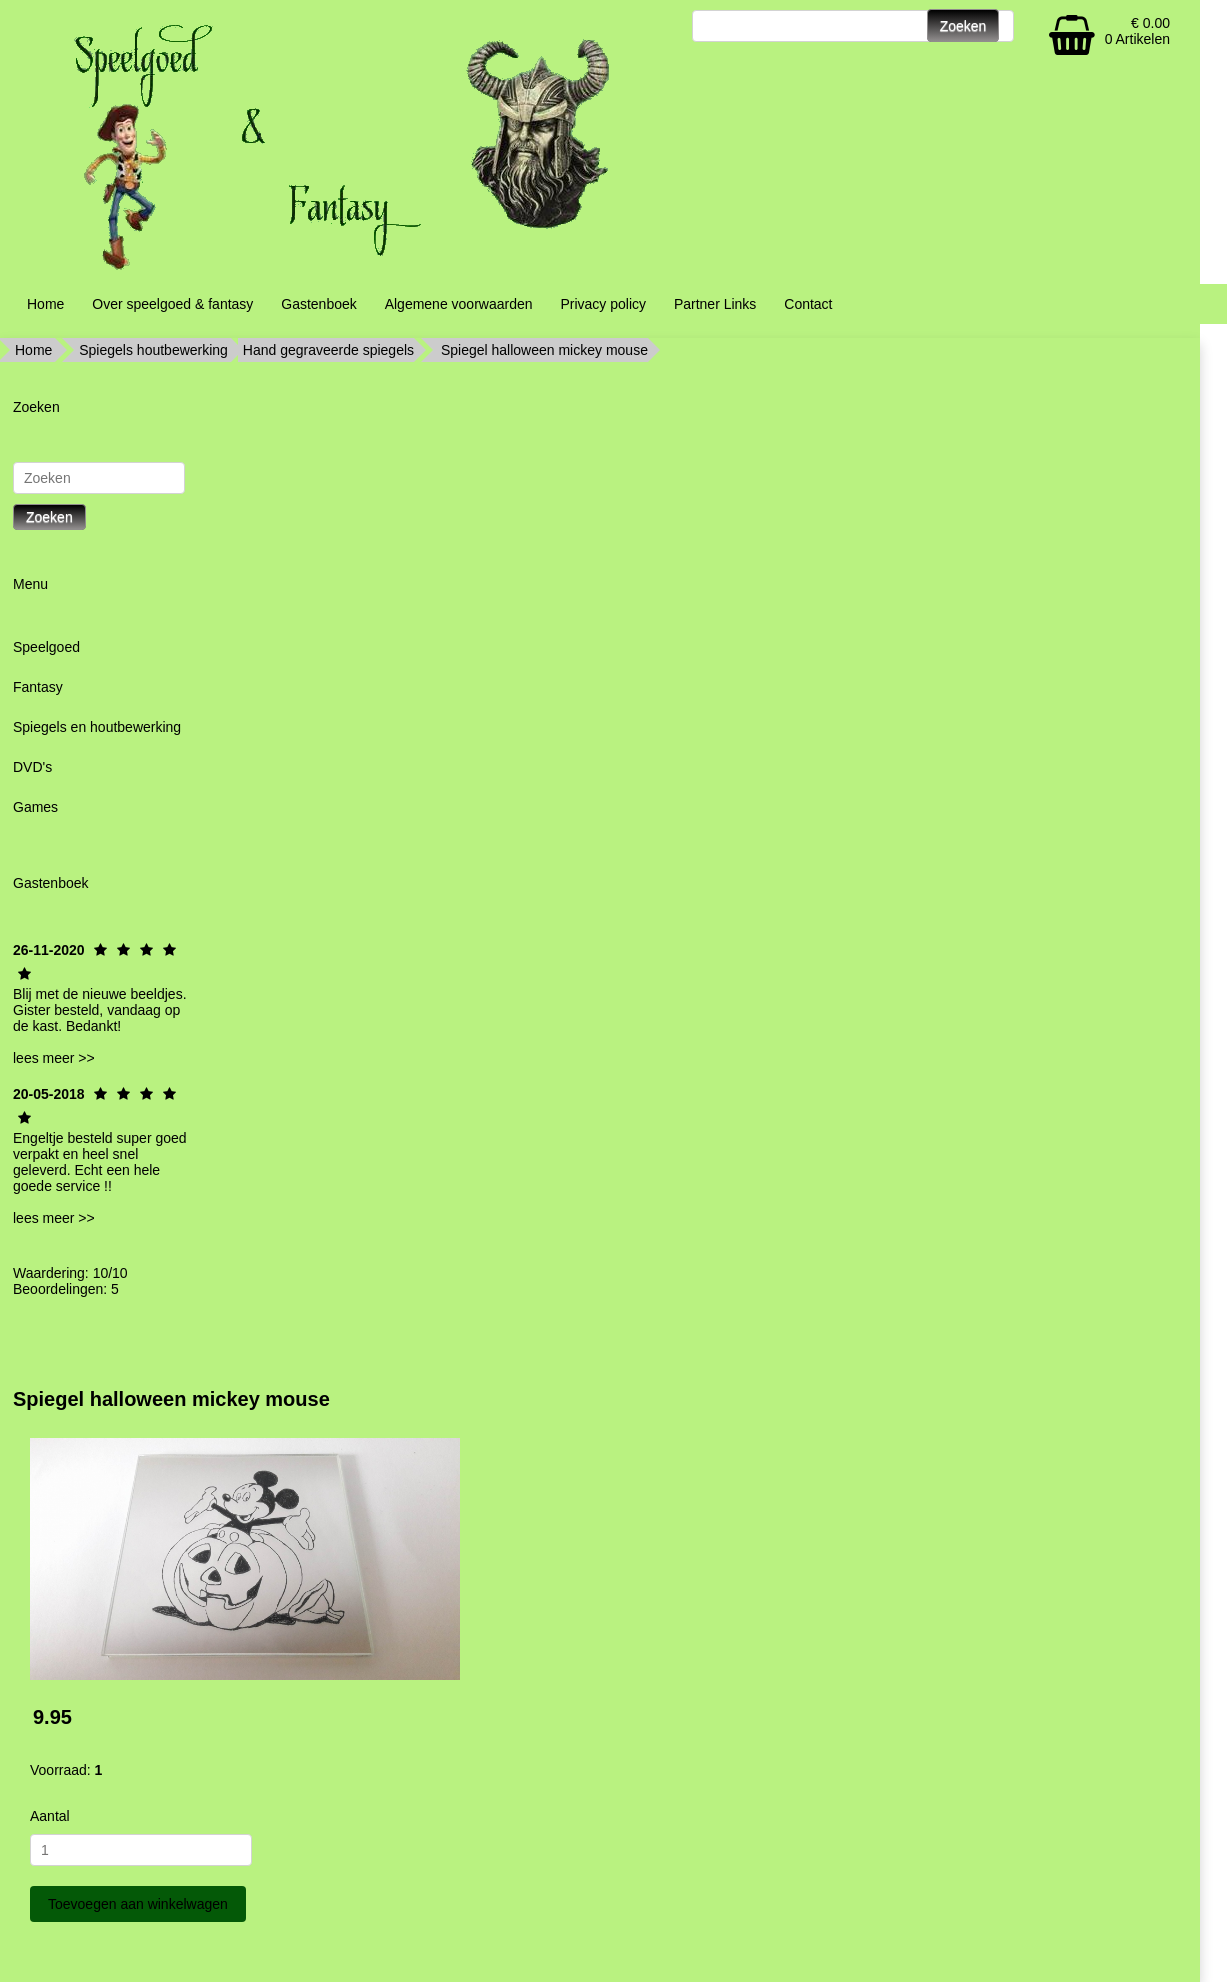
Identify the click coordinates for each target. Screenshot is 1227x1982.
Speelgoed (46, 647)
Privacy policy (603, 304)
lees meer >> (54, 1058)
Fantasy (38, 687)
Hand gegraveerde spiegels (328, 350)
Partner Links (715, 304)
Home (45, 304)
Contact (808, 304)
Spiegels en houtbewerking (97, 727)
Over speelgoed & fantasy (172, 304)
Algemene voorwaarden (459, 304)
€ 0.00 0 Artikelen (1137, 31)
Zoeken (49, 517)
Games (35, 807)
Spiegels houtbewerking (153, 350)
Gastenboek (319, 304)
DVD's (32, 767)
